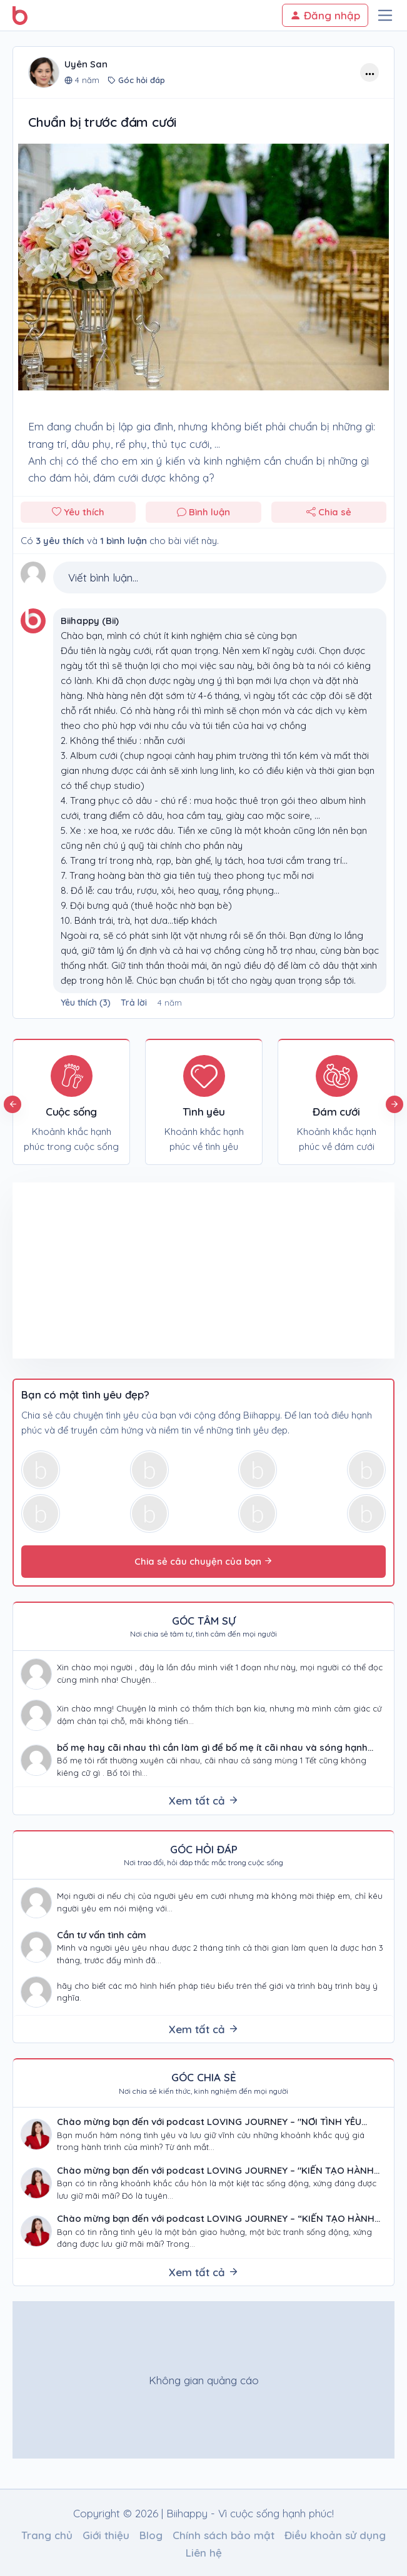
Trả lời (134, 1002)
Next (394, 1104)
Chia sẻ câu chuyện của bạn (203, 1561)
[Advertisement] (108, 1270)
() (87, 1002)
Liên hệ (204, 2552)
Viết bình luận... (103, 577)
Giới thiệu (106, 2535)
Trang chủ (47, 2535)
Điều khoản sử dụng (335, 2535)
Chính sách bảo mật (223, 2535)
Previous (12, 1104)
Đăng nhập (325, 15)
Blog (151, 2535)
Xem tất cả (204, 1800)
